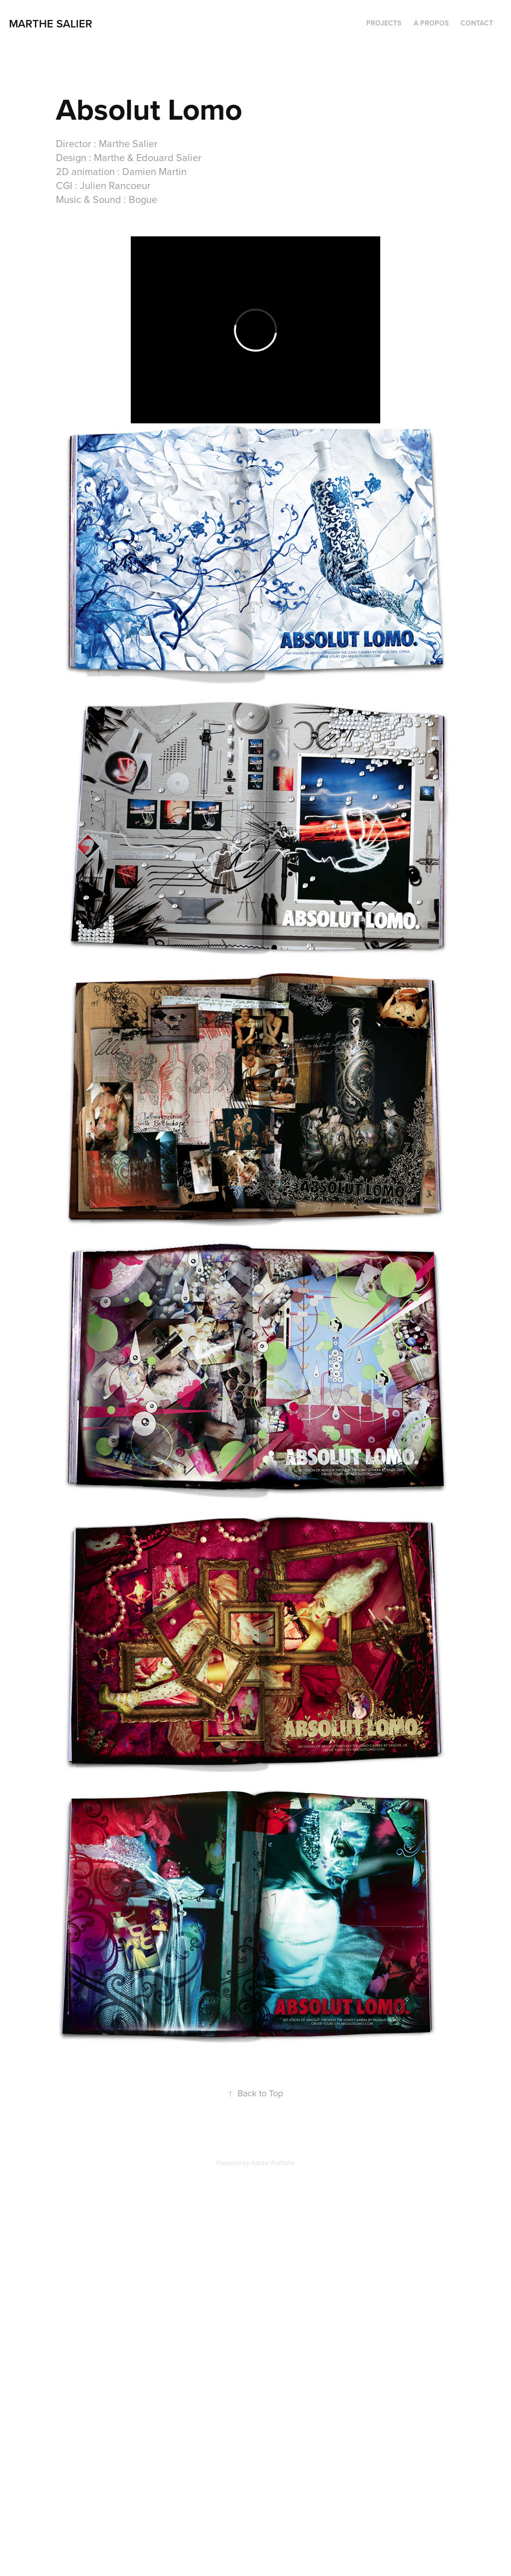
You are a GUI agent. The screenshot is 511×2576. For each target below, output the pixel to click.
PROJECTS (383, 23)
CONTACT (477, 23)
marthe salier (52, 23)
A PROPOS (431, 23)
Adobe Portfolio (272, 2162)
